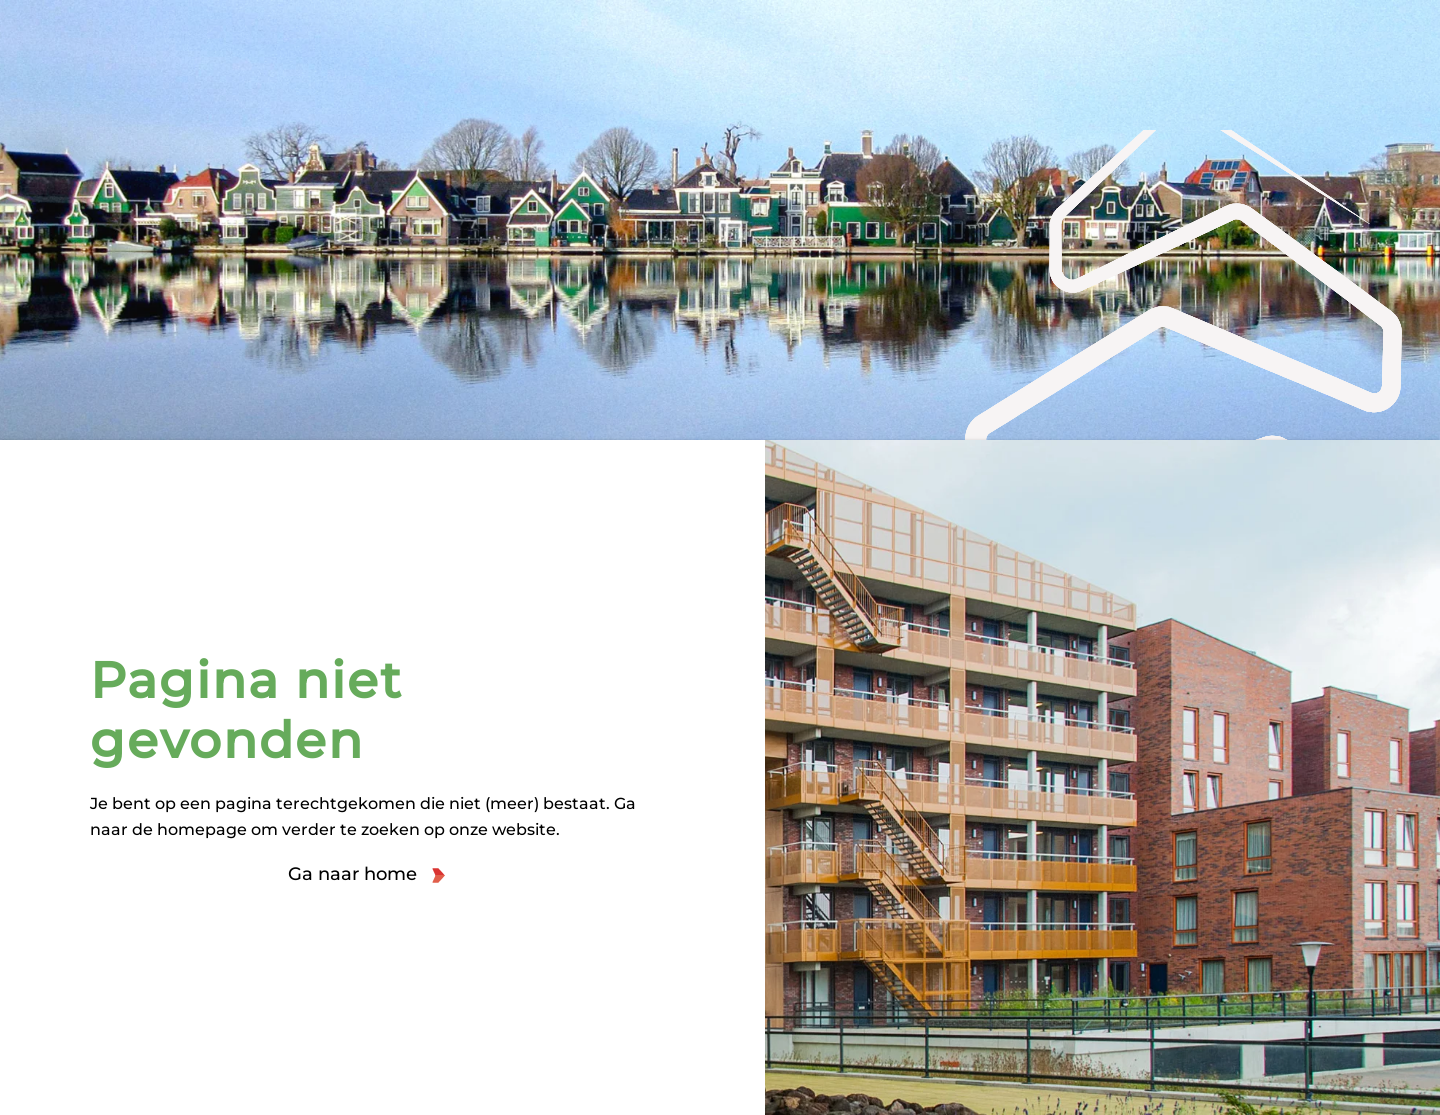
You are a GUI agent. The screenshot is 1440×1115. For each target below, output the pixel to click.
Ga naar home (352, 874)
